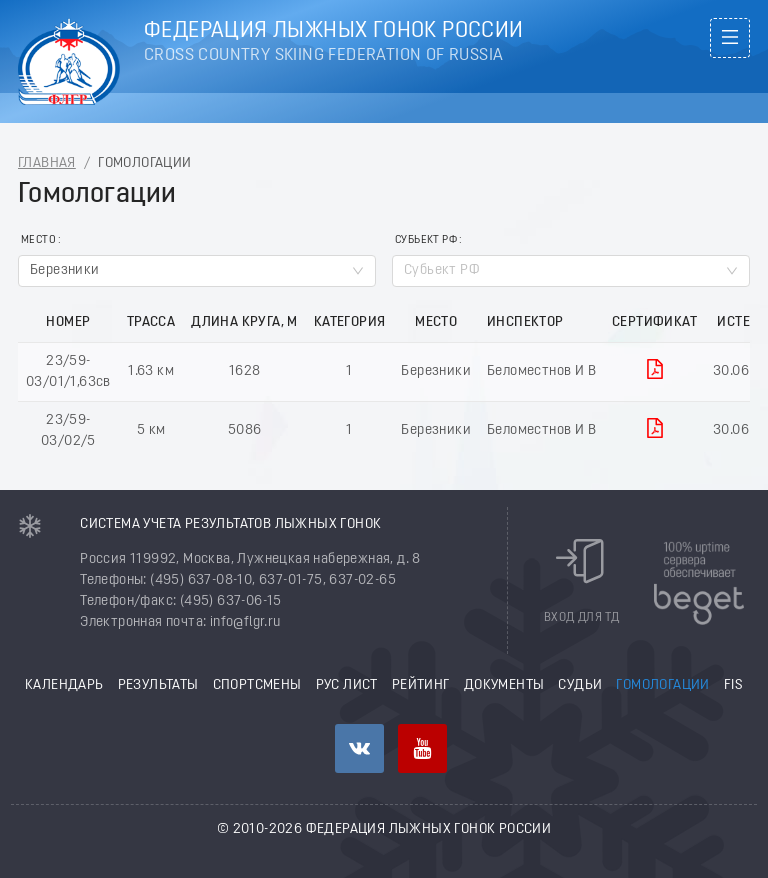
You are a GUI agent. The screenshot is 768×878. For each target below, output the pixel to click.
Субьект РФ (426, 240)
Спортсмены (257, 685)
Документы (504, 685)
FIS (733, 685)
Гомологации (662, 685)
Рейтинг (421, 685)
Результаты (158, 685)
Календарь (64, 685)
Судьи (580, 685)
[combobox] (197, 271)
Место (38, 240)
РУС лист (347, 685)
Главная (47, 163)
